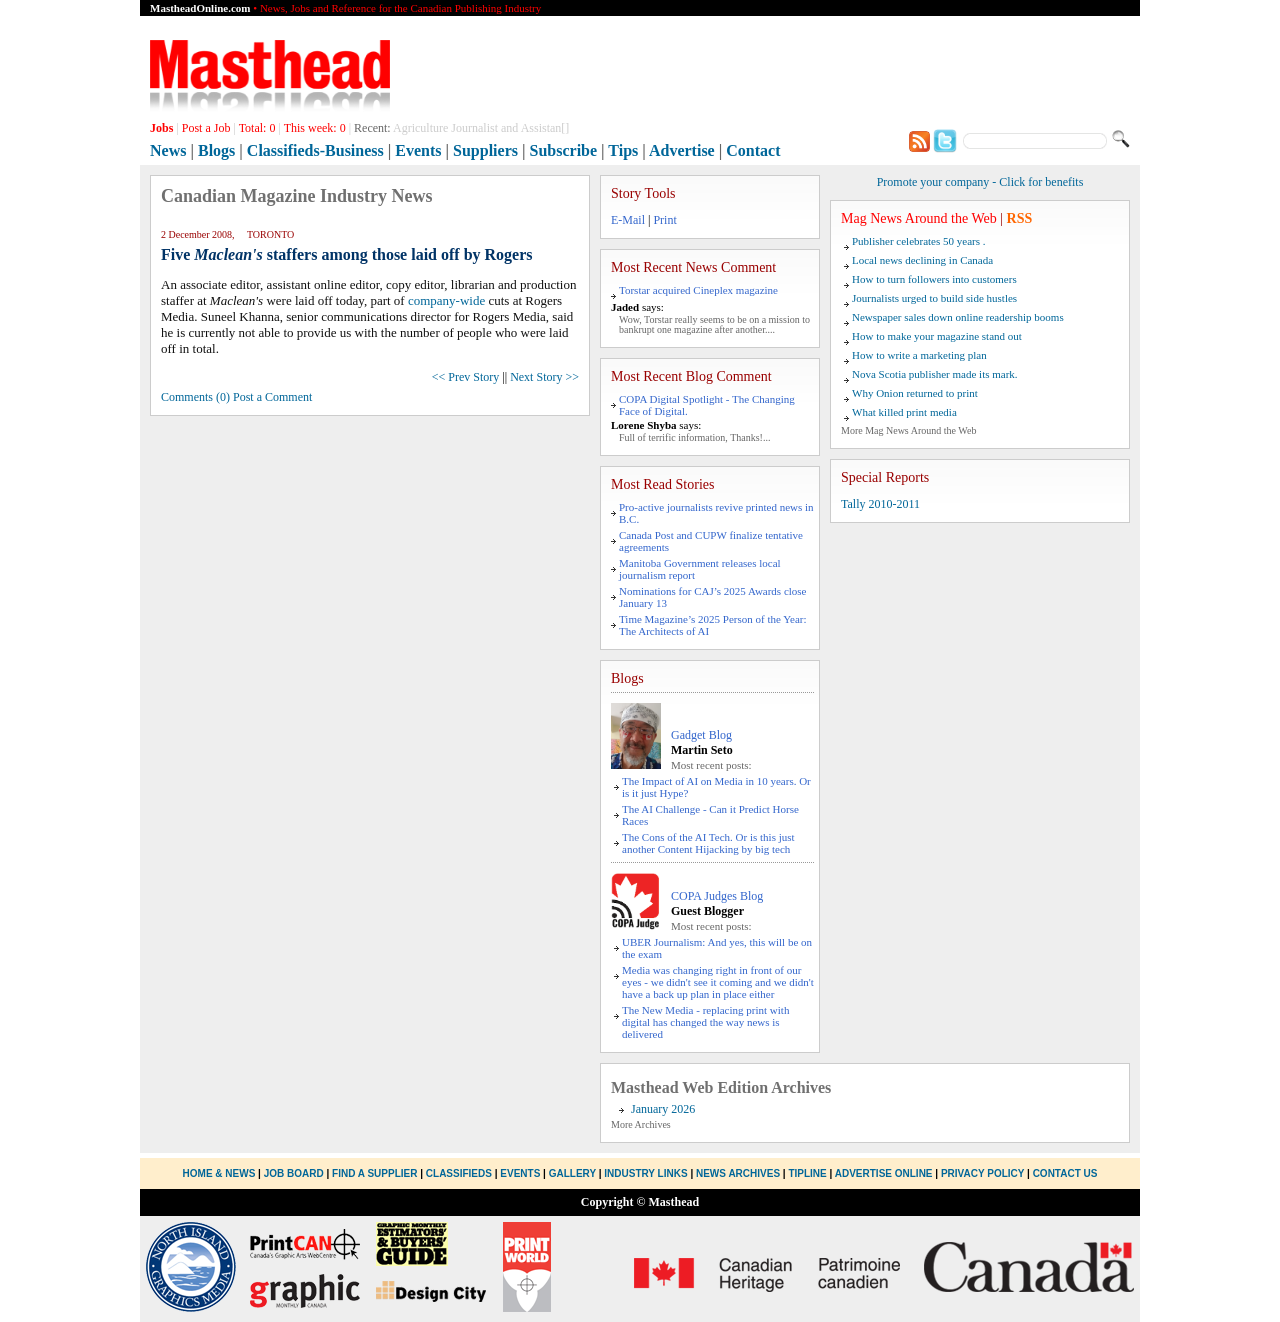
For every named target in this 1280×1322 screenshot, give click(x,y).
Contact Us (1065, 1173)
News (168, 150)
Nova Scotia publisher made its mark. (935, 374)
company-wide (446, 300)
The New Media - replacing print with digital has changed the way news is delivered (705, 1022)
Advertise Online (884, 1173)
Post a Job (206, 128)
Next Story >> (544, 377)
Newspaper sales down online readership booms (958, 317)
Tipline (807, 1173)
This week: (315, 128)
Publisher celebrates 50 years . (918, 241)
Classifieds (459, 1173)
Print (664, 220)
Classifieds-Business (315, 150)
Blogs (216, 150)
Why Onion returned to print (915, 393)
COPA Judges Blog (717, 896)
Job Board (294, 1173)
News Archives (738, 1173)
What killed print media (904, 412)
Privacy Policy (982, 1173)
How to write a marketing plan (919, 355)
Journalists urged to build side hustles (934, 298)
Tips (623, 150)
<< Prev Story (466, 377)
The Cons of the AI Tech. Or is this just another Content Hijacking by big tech (708, 843)
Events (418, 150)
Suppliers (485, 150)
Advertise (682, 150)
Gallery (572, 1173)
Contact (753, 150)
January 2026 (663, 1109)
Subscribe (564, 150)
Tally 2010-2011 (880, 504)
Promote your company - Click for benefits (980, 182)
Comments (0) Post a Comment (236, 397)
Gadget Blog (701, 735)
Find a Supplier (374, 1173)
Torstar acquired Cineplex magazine (698, 290)
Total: (257, 128)
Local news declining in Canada (922, 260)
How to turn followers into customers (934, 279)
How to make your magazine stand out (937, 336)
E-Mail (628, 220)
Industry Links (645, 1173)
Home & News (221, 1173)
